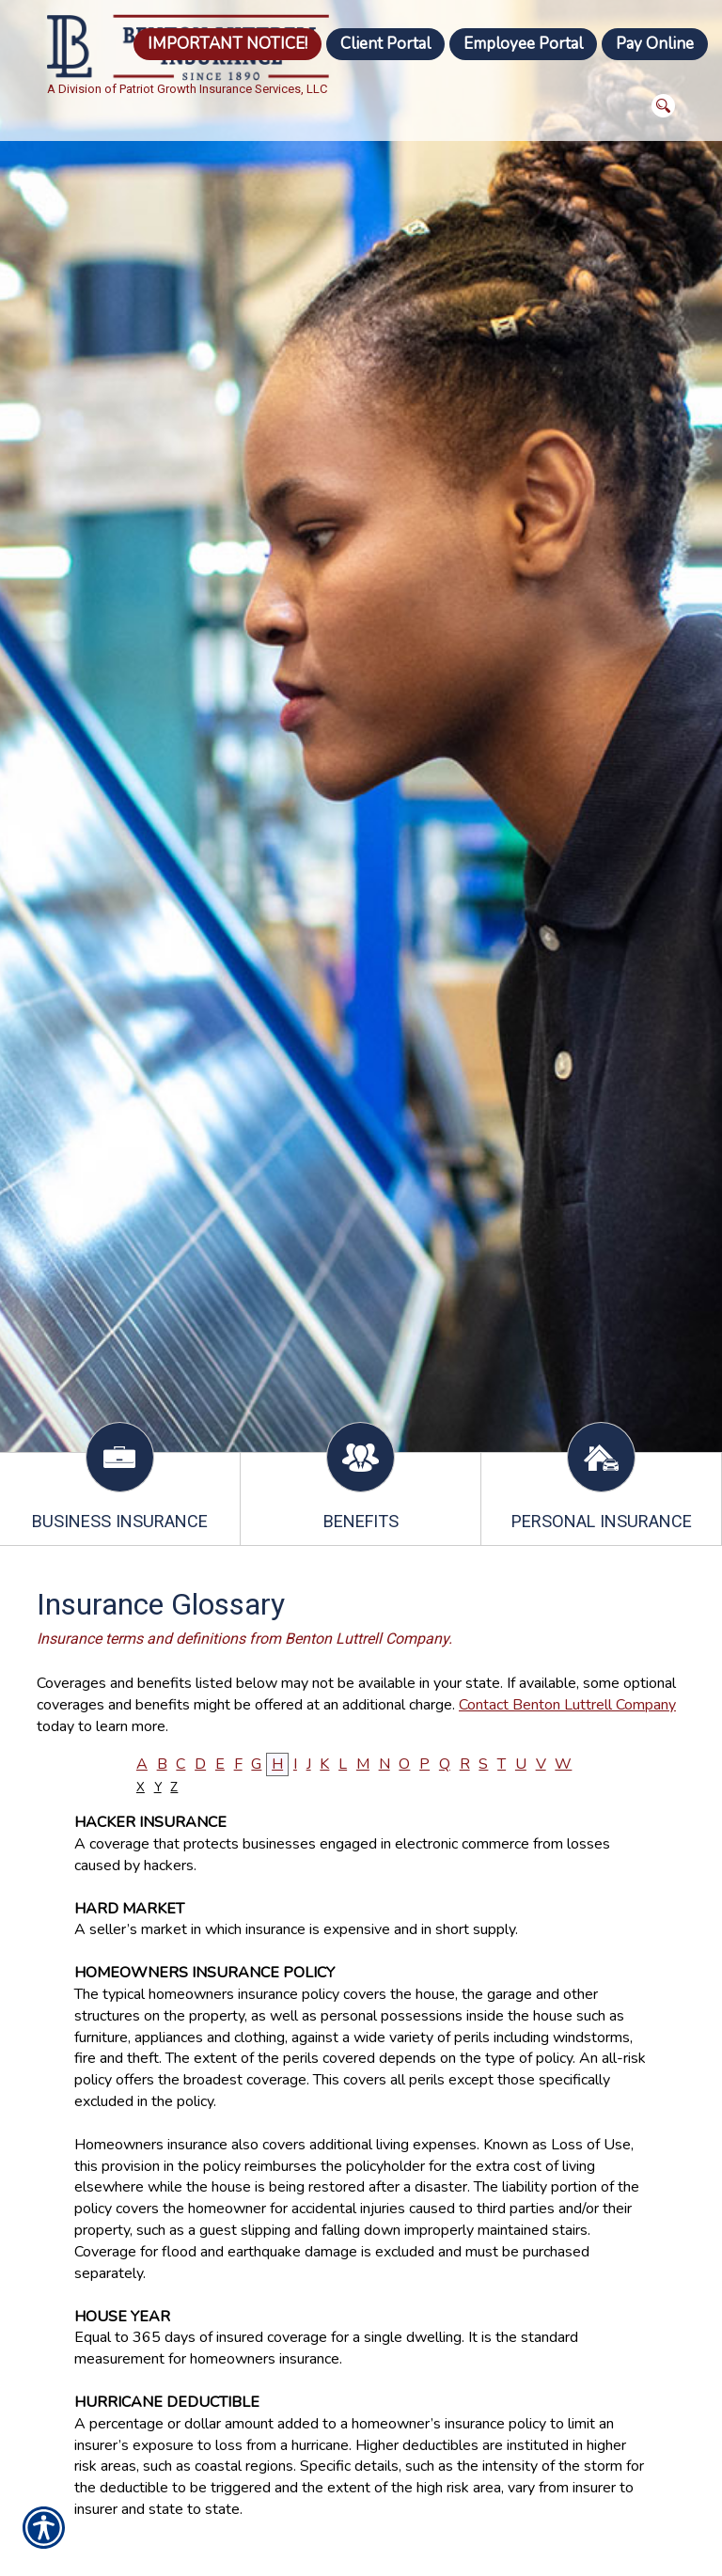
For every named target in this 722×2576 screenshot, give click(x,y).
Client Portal (385, 44)
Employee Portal (523, 44)
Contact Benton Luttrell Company (567, 1704)
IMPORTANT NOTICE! (227, 44)
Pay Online (655, 44)
